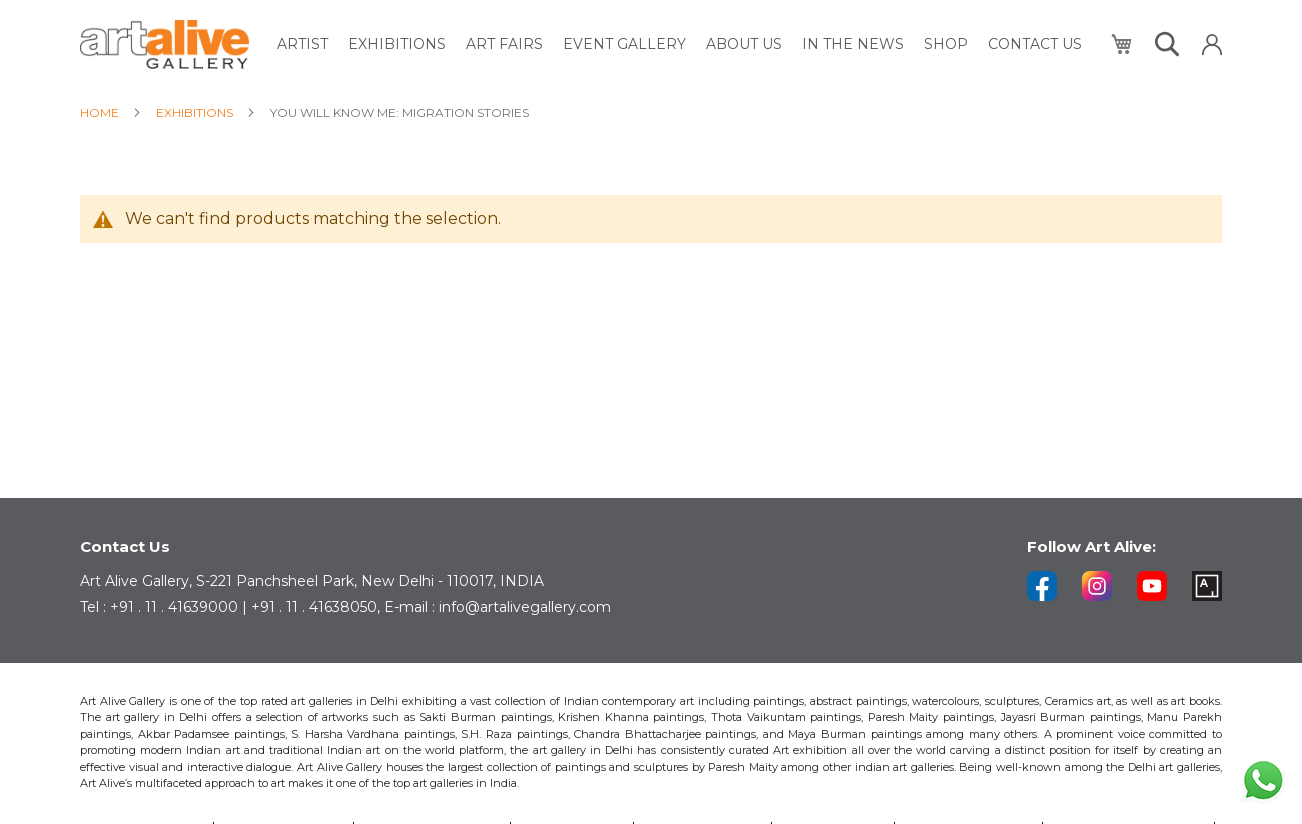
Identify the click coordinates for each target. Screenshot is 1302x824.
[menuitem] (302, 44)
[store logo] (164, 44)
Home (101, 112)
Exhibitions (196, 112)
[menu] (679, 44)
